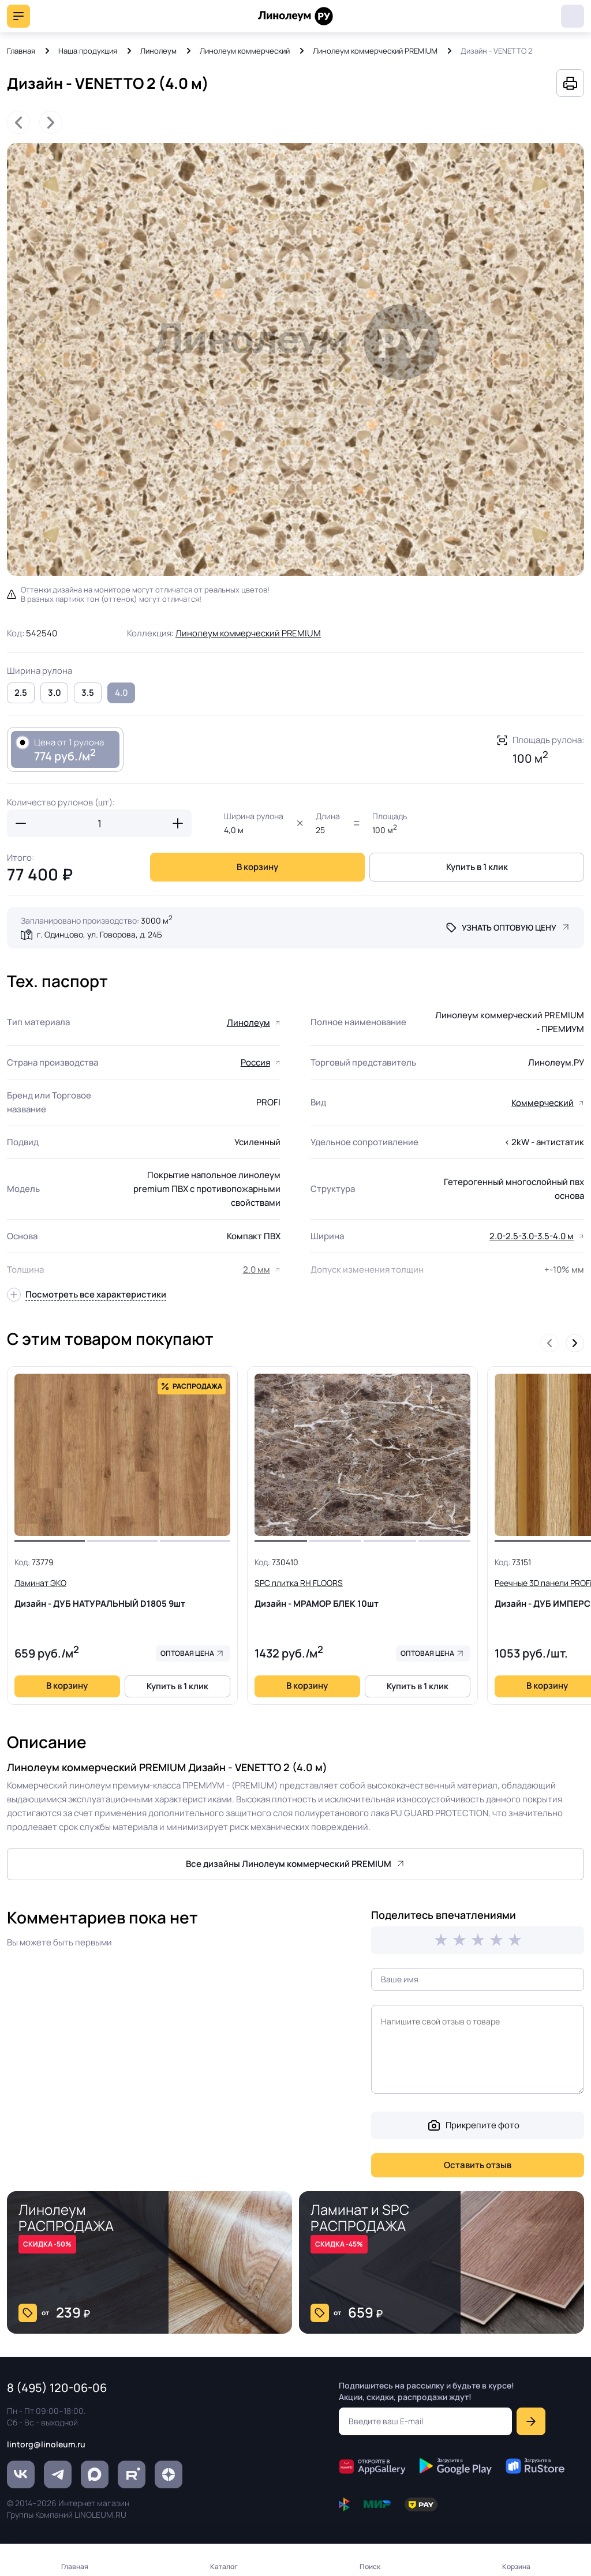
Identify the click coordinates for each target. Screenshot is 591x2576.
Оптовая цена (187, 1653)
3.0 (54, 693)
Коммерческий (542, 1103)
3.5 (87, 693)
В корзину (257, 867)
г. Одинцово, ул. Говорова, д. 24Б (99, 934)
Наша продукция (87, 50)
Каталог (224, 2566)
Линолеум (158, 50)
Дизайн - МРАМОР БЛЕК (362, 1593)
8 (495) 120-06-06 (572, 16)
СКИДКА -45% (339, 2244)
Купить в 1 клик (477, 867)
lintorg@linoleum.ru (46, 2444)
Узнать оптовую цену (509, 927)
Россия (255, 1062)
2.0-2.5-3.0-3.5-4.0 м (531, 1236)
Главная (21, 50)
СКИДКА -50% (47, 2244)
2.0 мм (256, 1269)
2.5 (20, 693)
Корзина (516, 2566)
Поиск (370, 2566)
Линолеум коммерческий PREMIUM (375, 50)
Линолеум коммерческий (245, 50)
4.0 (121, 693)
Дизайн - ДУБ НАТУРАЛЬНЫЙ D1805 (122, 1593)
